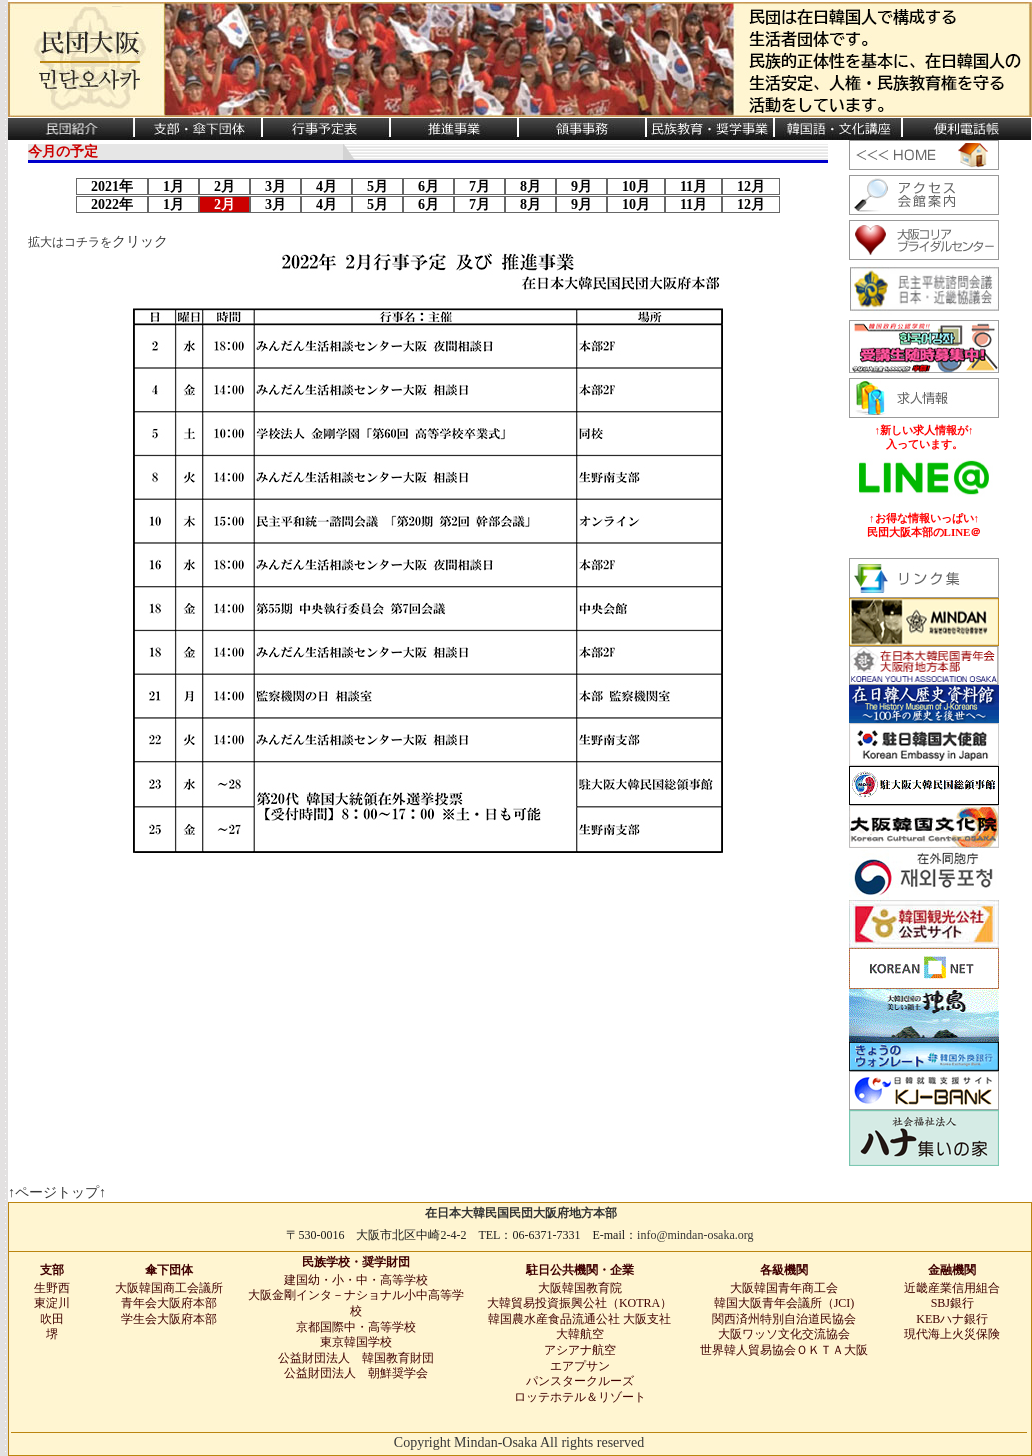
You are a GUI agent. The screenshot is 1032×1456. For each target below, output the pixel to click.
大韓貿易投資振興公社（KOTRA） (579, 1303)
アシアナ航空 (580, 1350)
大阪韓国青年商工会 (784, 1288)
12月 (751, 186)
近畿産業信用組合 (952, 1288)
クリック (140, 241)
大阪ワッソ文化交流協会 (784, 1334)
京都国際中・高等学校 (356, 1327)
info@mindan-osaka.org (695, 1235)
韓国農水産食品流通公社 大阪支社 (579, 1319)
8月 (530, 186)
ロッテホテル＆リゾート (580, 1397)
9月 (581, 186)
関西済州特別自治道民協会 (784, 1319)
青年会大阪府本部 (169, 1303)
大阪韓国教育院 (580, 1288)
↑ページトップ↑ (57, 1192)
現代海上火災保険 (952, 1334)
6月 (428, 186)
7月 (479, 186)
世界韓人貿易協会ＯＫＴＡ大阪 (784, 1350)
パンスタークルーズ (580, 1381)
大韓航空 (580, 1334)
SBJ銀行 (952, 1303)
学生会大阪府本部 (169, 1319)
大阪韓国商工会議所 (169, 1288)
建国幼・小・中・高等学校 (356, 1280)
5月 (377, 186)
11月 (693, 186)
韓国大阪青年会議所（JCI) (784, 1303)
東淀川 (52, 1303)
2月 (224, 186)
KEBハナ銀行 (952, 1319)
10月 (636, 186)
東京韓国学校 (356, 1342)
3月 (275, 186)
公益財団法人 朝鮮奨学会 (356, 1373)
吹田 (52, 1319)
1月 (173, 186)
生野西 (52, 1288)
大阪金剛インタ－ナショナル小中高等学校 (356, 1303)
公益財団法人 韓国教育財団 (356, 1358)
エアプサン (580, 1366)
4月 (326, 186)
